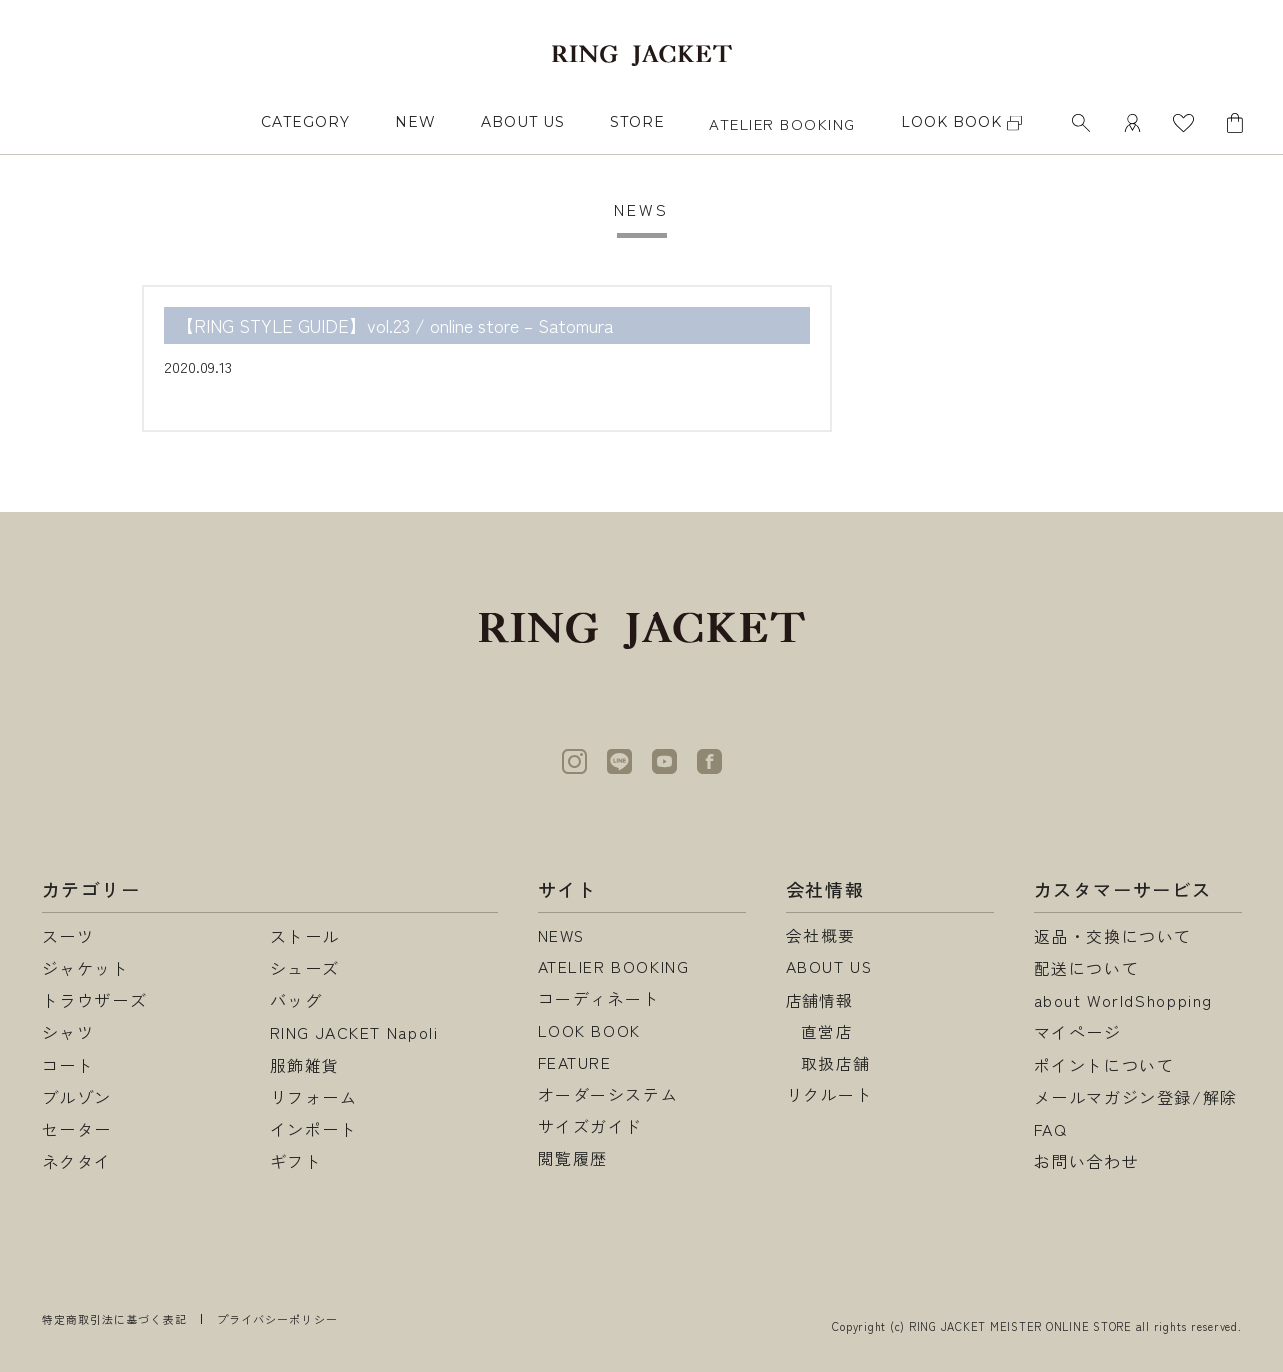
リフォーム (314, 1097)
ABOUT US (523, 122)
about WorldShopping (1123, 1000)
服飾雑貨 (305, 1065)
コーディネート (599, 1000)
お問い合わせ (1087, 1161)
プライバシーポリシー (277, 1319)
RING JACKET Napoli (354, 1032)
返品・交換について (1113, 936)
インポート (314, 1129)
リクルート (830, 1097)
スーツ (68, 936)
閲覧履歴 (573, 1161)
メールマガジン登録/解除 (1136, 1097)
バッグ (296, 1000)
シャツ (68, 1032)
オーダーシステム (608, 1097)
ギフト (296, 1161)
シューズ (305, 968)
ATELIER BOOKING (782, 123)
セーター (77, 1129)
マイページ (1078, 1032)
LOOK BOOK (589, 1032)
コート (68, 1065)
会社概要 (821, 936)
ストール (305, 936)
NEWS (562, 936)
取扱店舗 (836, 1065)
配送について (1087, 968)
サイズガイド (591, 1129)
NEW (415, 122)
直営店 (827, 1032)
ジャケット (86, 968)
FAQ (1051, 1129)
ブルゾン (77, 1097)
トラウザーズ (95, 1000)
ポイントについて (1104, 1065)
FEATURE (575, 1065)
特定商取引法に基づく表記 (114, 1319)
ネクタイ (77, 1161)
